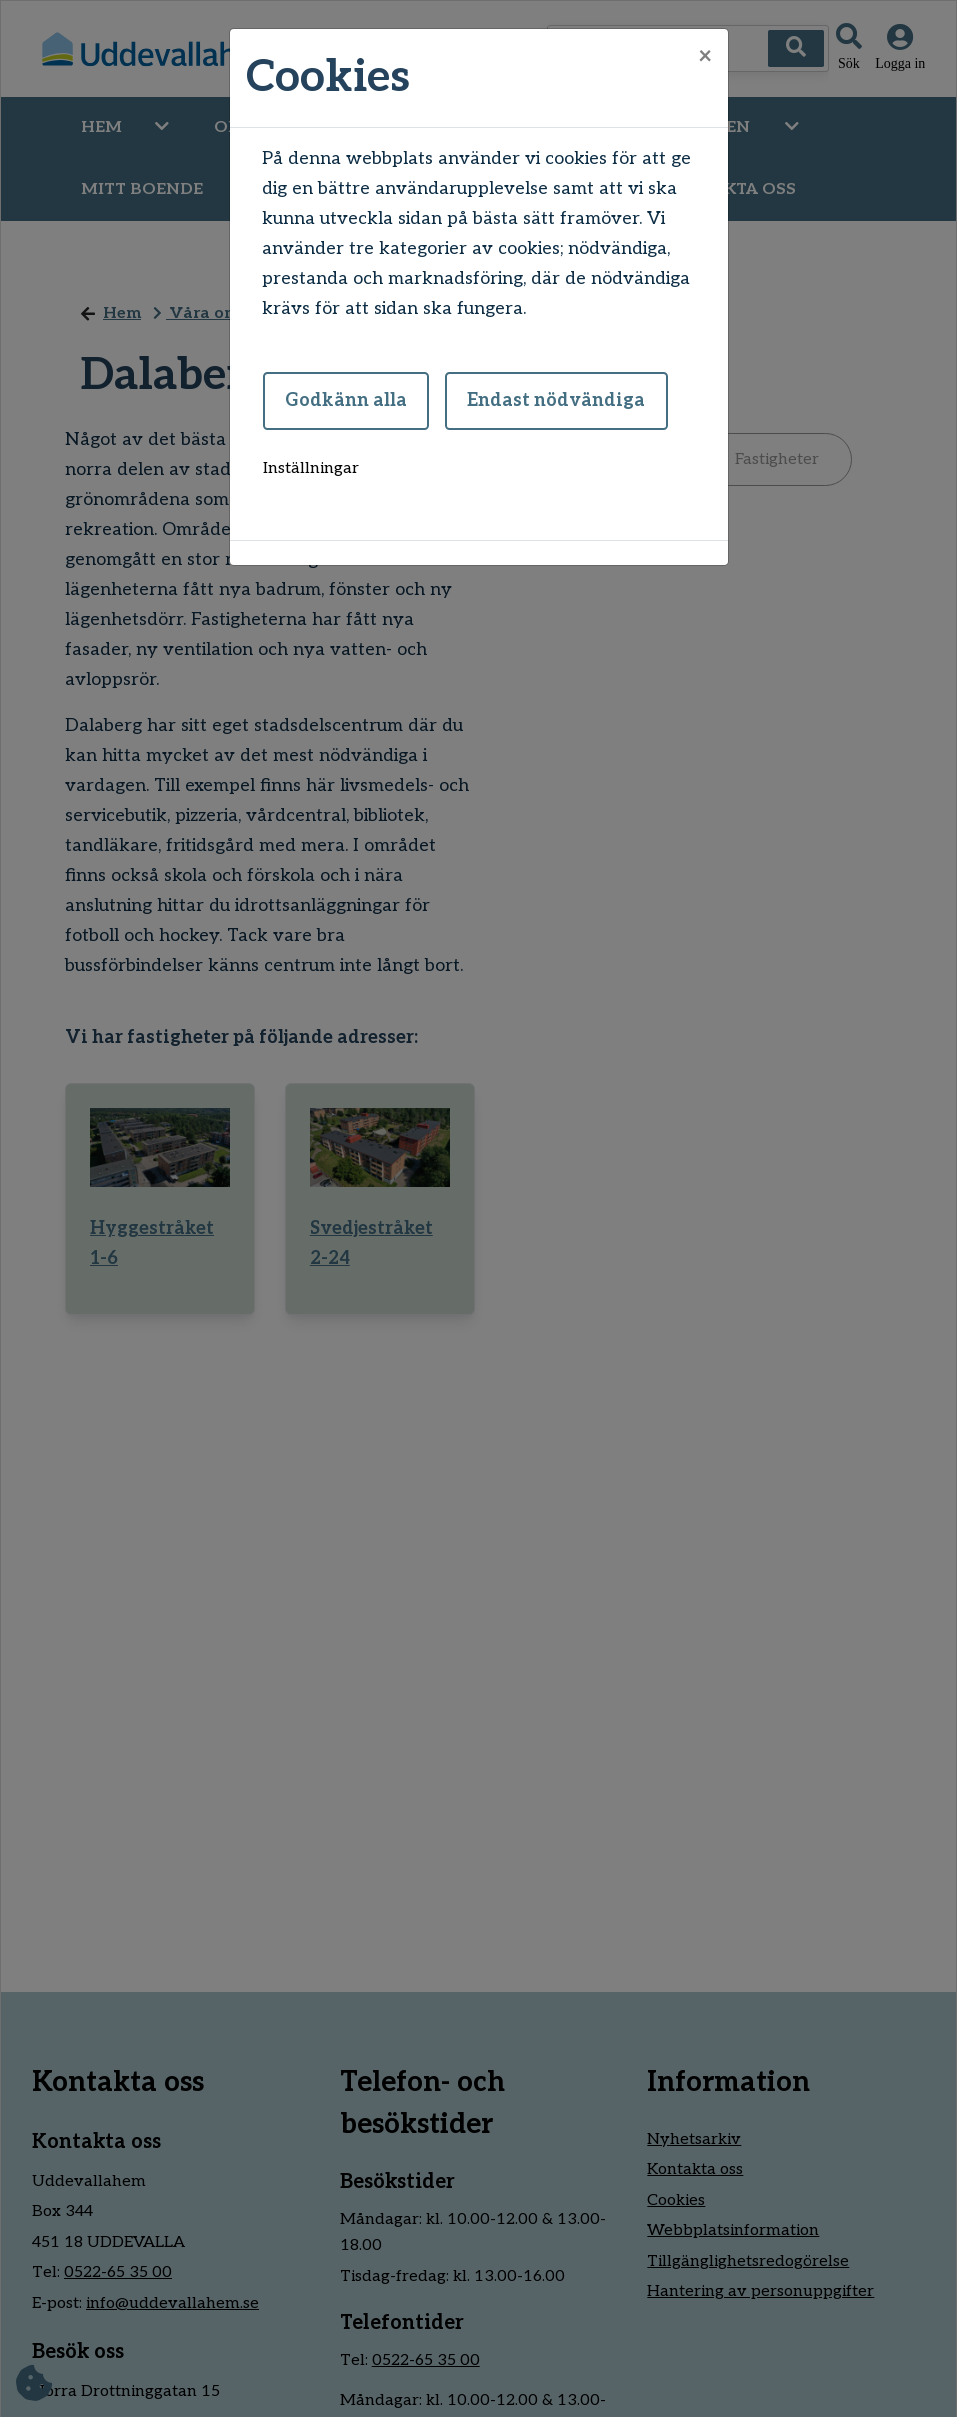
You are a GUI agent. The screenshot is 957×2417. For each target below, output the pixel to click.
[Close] (705, 57)
